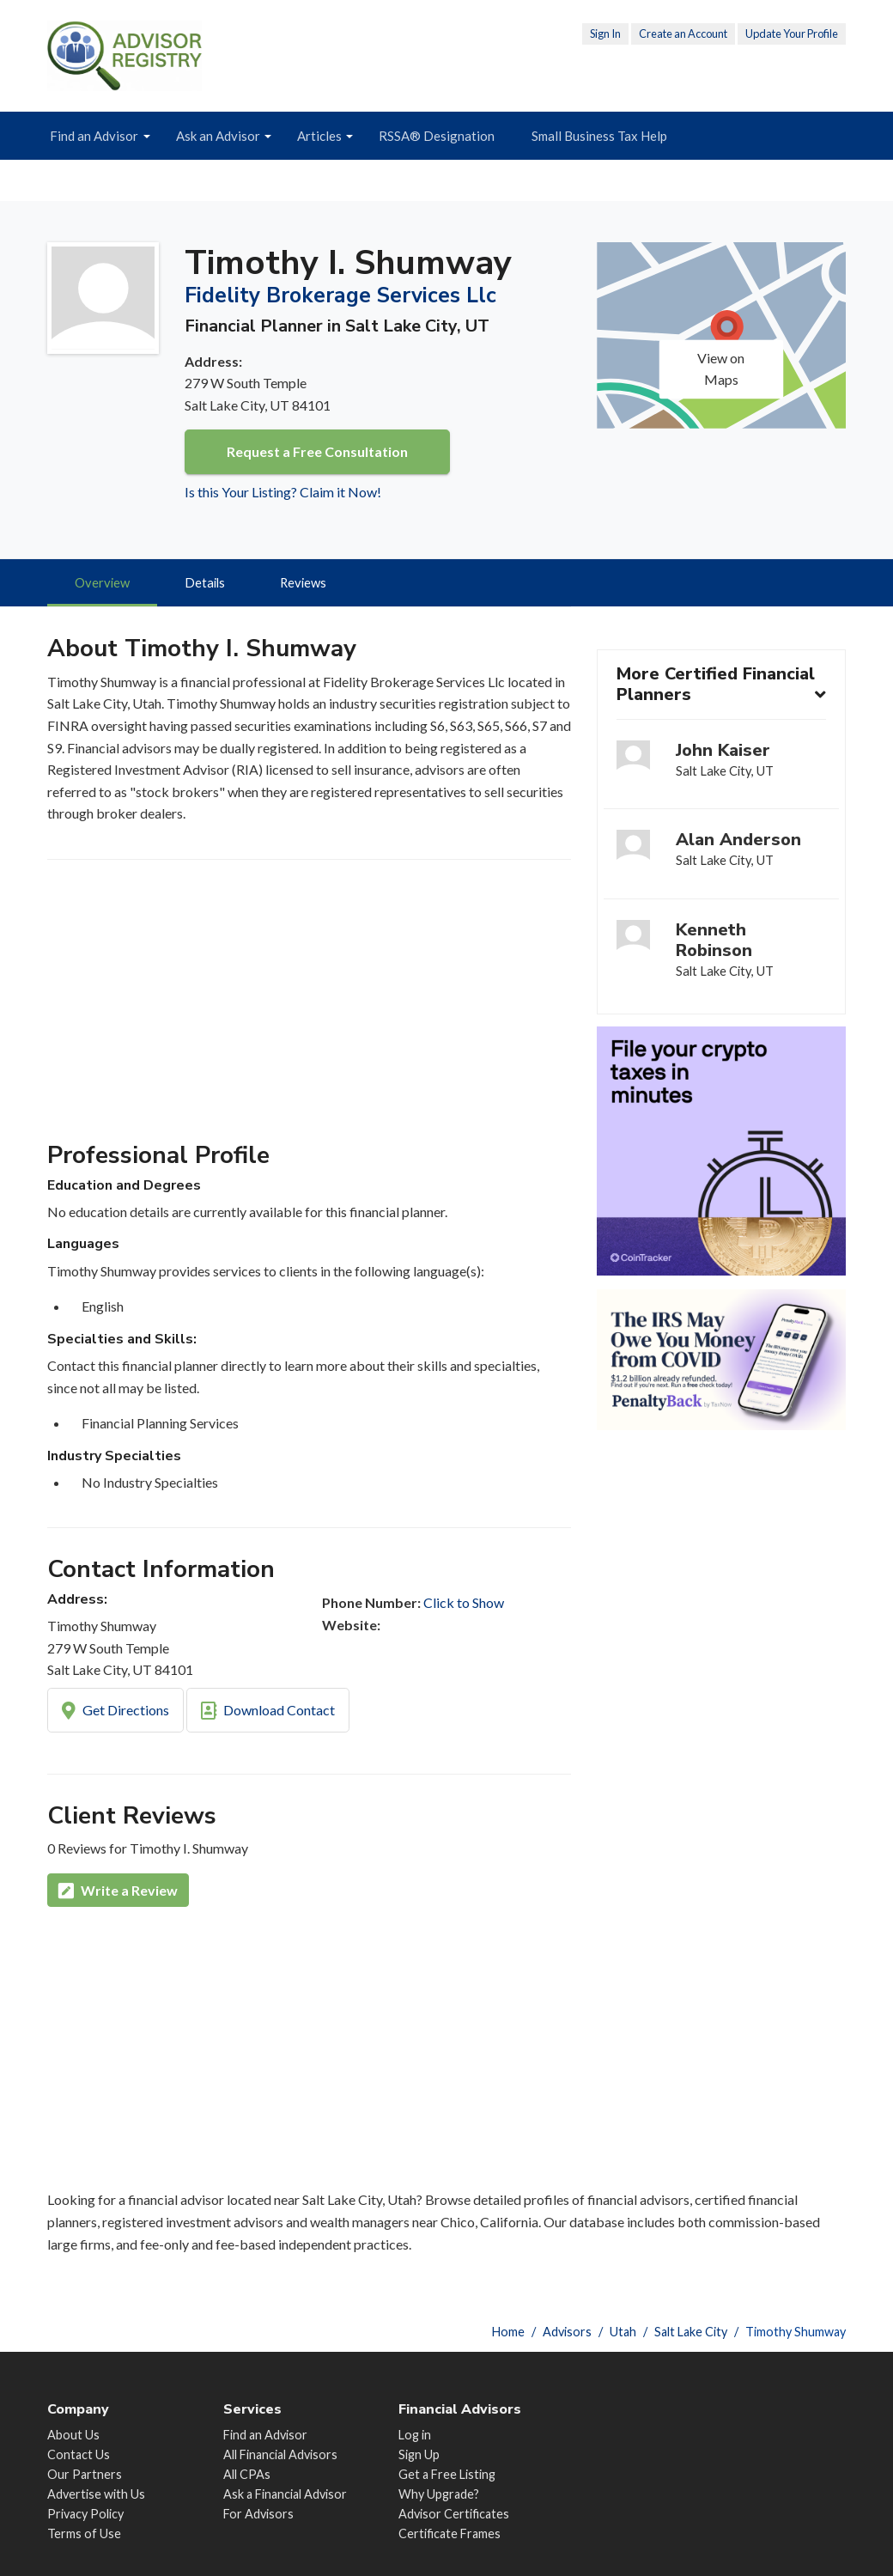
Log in (414, 2434)
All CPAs (246, 2474)
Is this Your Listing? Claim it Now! (283, 492)
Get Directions (115, 1712)
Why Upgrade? (438, 2494)
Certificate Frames (449, 2534)
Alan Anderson (738, 843)
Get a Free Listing (446, 2474)
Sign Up (419, 2454)
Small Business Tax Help (599, 135)
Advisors (567, 2331)
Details (208, 583)
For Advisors (258, 2513)
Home (508, 2331)
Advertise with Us (96, 2494)
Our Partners (84, 2474)
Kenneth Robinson (714, 945)
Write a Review (118, 1893)
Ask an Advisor (218, 135)
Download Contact (268, 1712)
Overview (103, 583)
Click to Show (463, 1604)
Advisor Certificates (453, 2513)
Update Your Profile (791, 33)
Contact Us (78, 2454)
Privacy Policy (85, 2513)
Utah (623, 2331)
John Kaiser (723, 752)
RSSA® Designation (437, 135)
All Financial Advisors (280, 2454)
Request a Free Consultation (317, 451)
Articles (319, 135)
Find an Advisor (94, 135)
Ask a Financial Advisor (285, 2494)
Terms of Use (84, 2534)
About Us (73, 2434)
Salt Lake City (690, 2331)
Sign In (605, 33)
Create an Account (683, 33)
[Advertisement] (309, 1009)
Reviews (308, 583)
